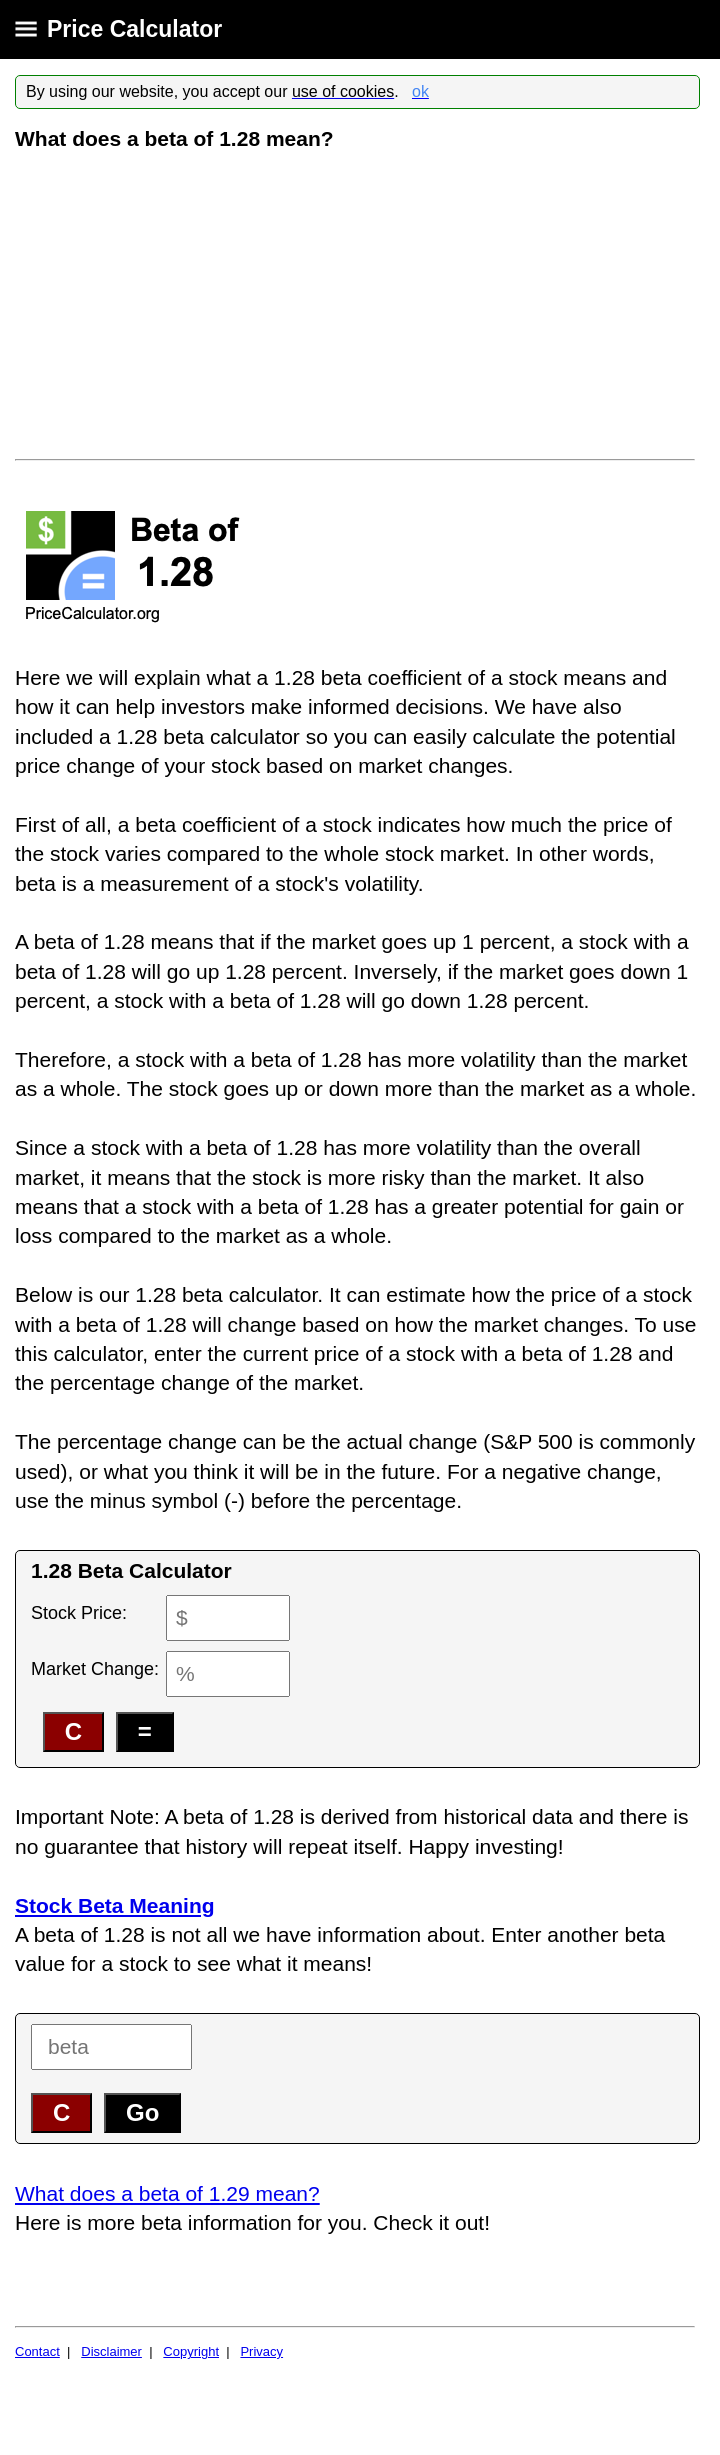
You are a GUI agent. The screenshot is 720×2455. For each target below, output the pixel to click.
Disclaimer (111, 2351)
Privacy (261, 2351)
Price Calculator (134, 29)
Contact (37, 2351)
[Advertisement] (357, 304)
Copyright (191, 2351)
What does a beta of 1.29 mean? (167, 2193)
